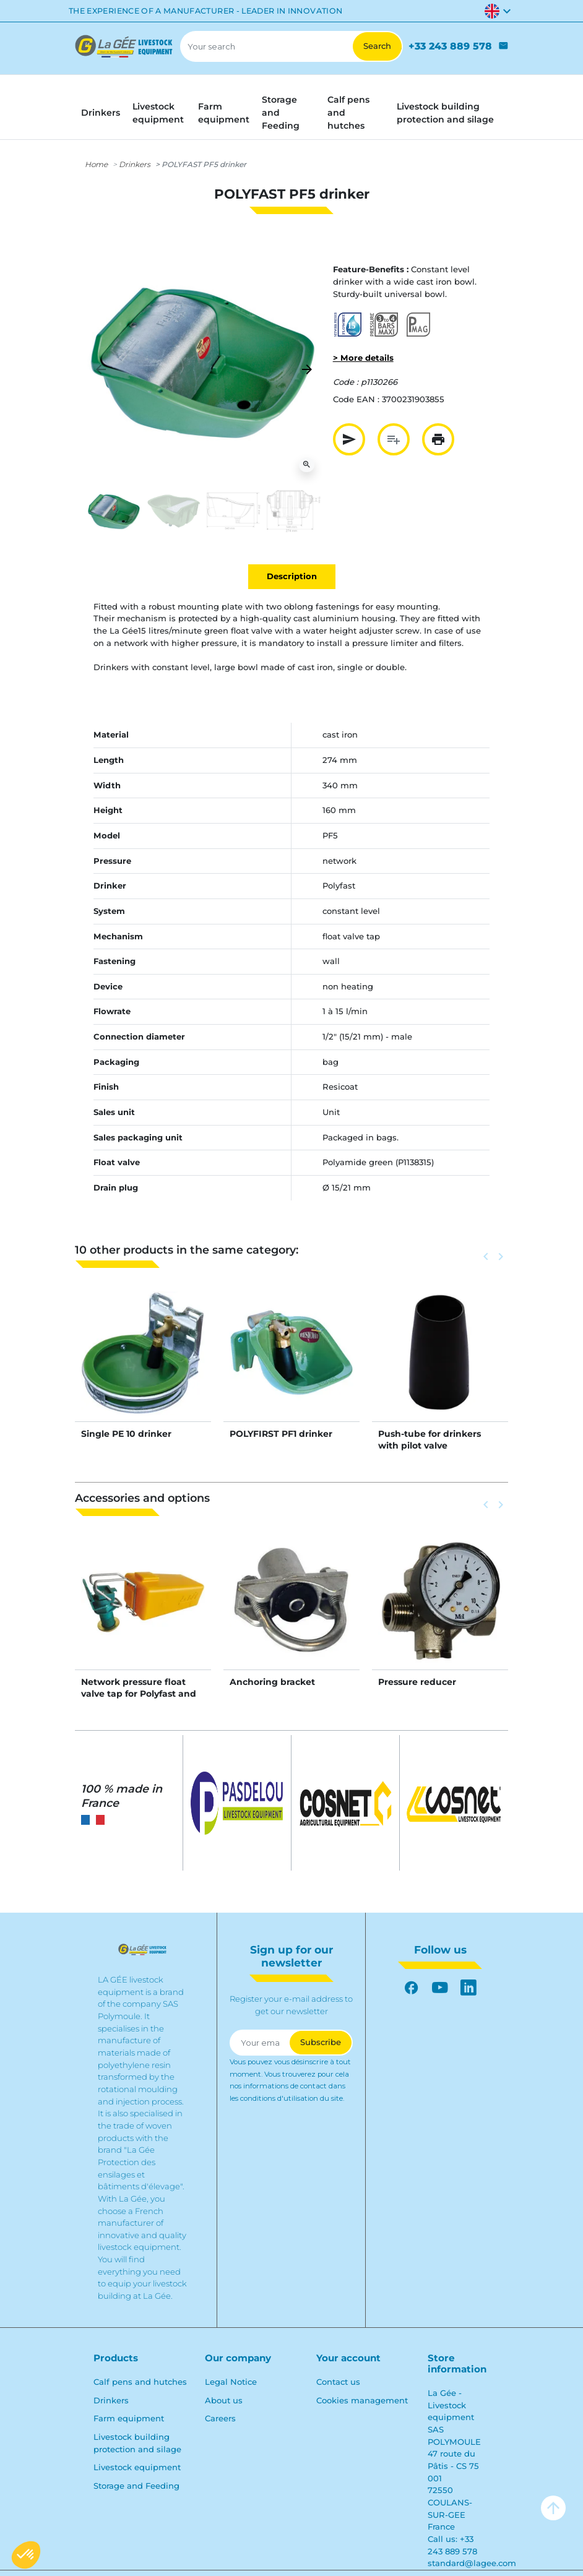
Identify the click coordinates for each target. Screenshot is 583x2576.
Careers (220, 2418)
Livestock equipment (137, 2467)
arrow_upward (553, 2508)
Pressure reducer (417, 1681)
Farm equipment (128, 2418)
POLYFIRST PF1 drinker (281, 1433)
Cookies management (362, 2400)
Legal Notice (231, 2382)
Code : (345, 382)
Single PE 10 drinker (126, 1433)
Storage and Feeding (136, 2486)
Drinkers (134, 164)
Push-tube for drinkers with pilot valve (429, 1439)
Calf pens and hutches (140, 2382)
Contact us (338, 2382)
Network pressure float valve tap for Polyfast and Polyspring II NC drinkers (138, 1693)
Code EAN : (356, 399)
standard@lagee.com (472, 2563)
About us (224, 2400)
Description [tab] (292, 576)
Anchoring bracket (272, 1681)
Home (96, 164)
